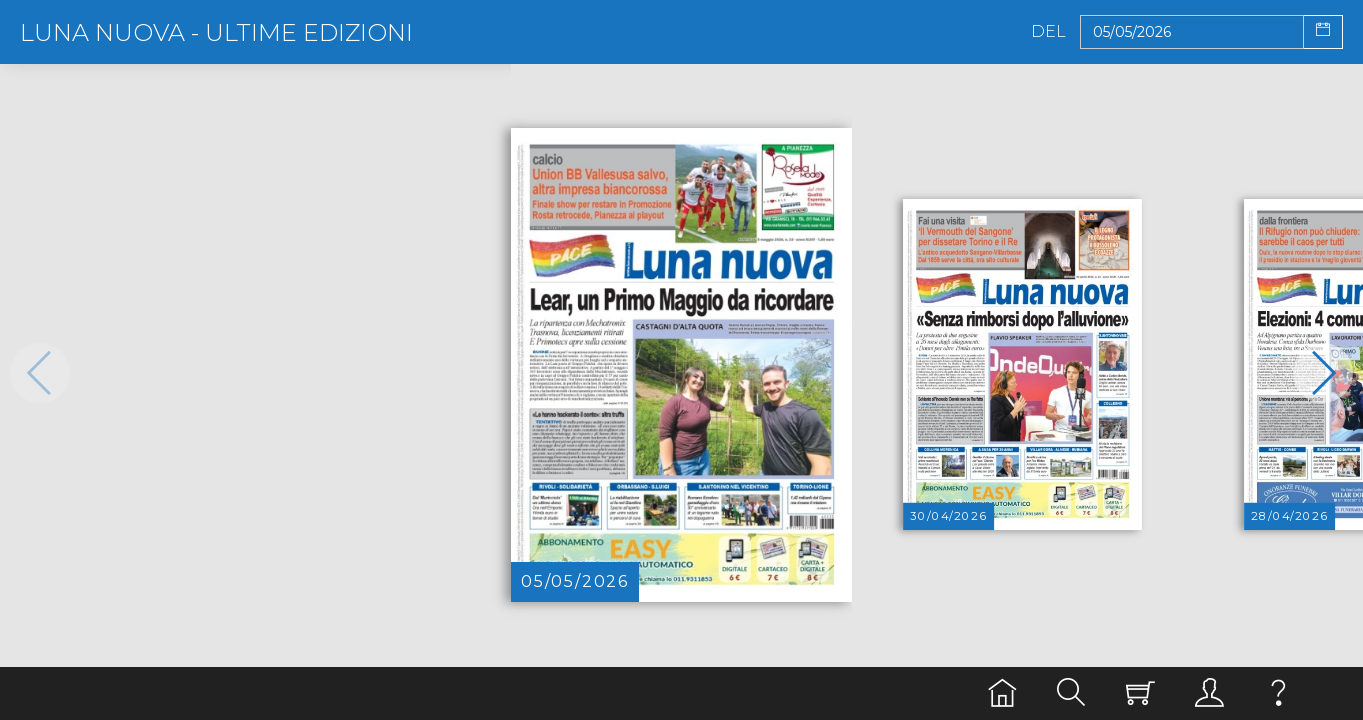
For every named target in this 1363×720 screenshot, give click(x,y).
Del (1048, 32)
